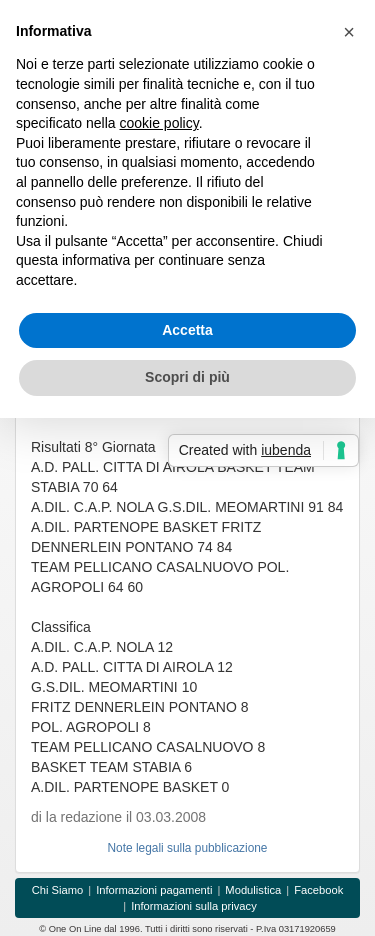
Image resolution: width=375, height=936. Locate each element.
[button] (349, 32)
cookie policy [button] (159, 123)
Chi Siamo (58, 890)
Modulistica (253, 890)
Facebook (318, 890)
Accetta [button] (187, 330)
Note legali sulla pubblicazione (188, 848)
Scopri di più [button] (187, 377)
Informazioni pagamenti (154, 890)
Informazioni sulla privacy (194, 906)
